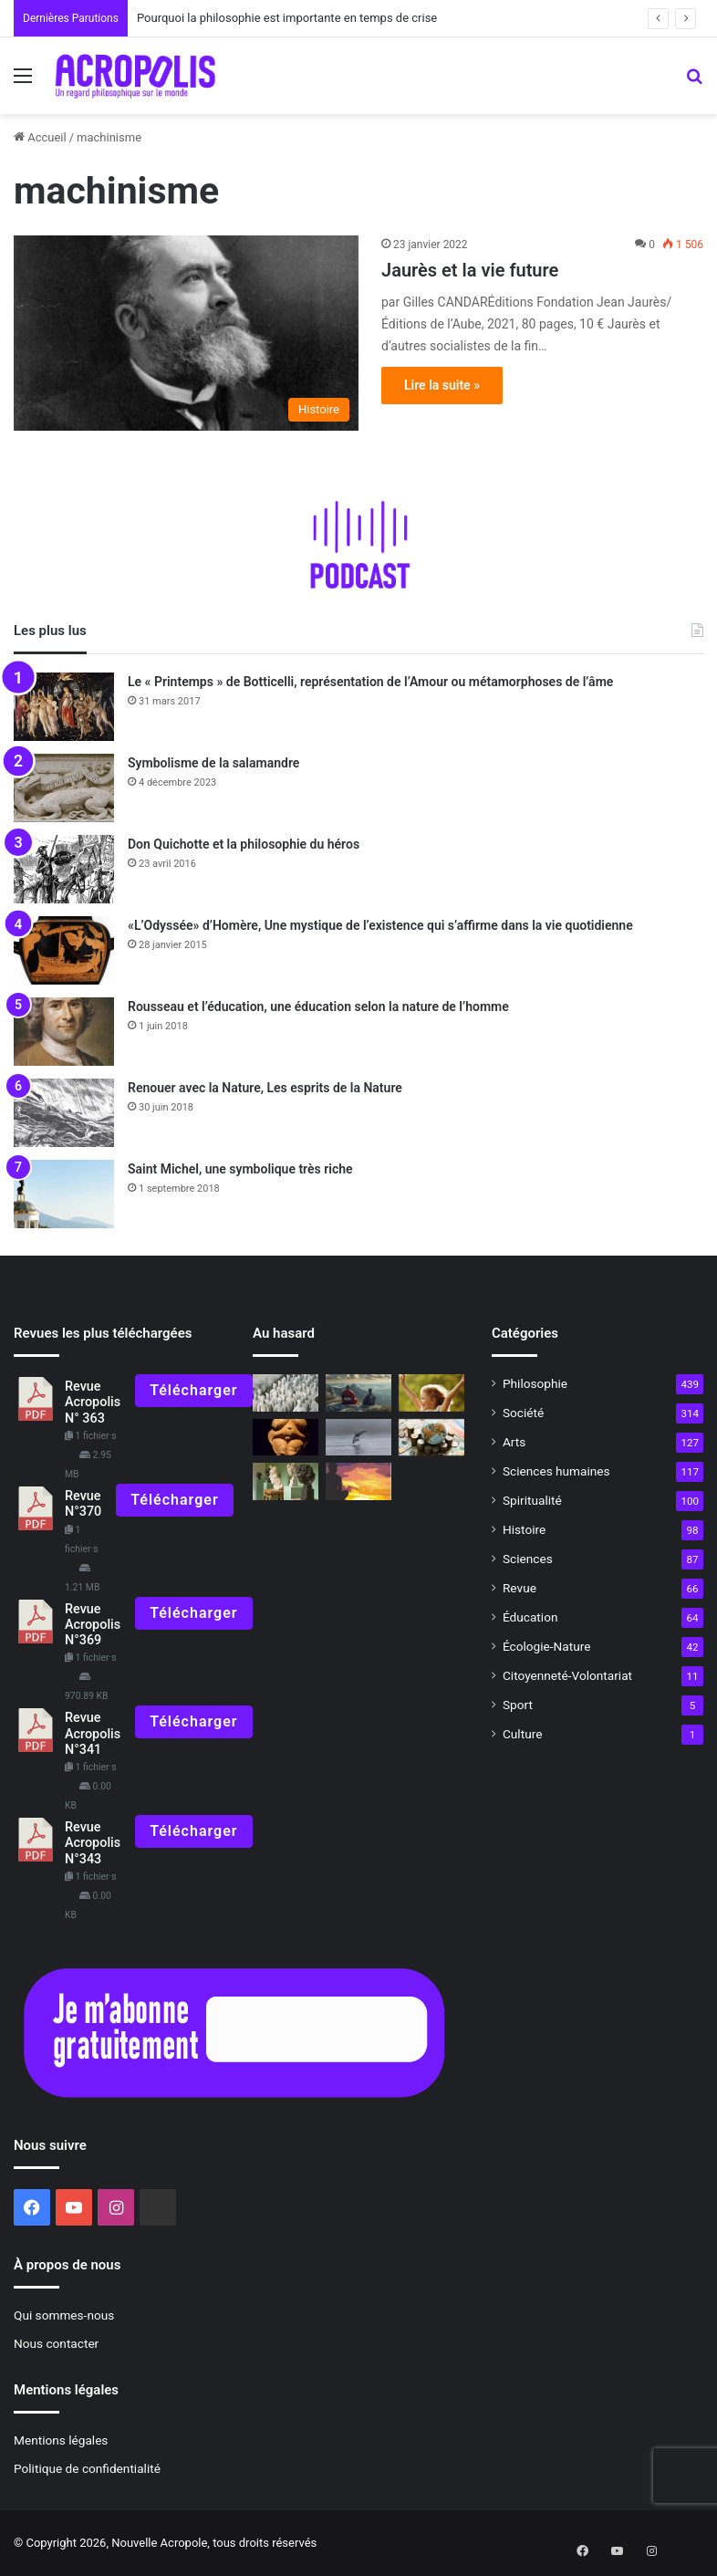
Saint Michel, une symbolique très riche (240, 1169)
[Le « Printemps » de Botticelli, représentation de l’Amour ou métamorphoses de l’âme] (64, 707)
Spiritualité (532, 1500)
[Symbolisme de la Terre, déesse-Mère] (285, 1437)
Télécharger (193, 1390)
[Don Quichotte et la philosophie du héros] (64, 869)
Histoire (524, 1529)
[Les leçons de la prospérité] (431, 1437)
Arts (514, 1441)
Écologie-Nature (546, 1646)
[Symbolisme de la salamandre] (64, 788)
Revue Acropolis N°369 (92, 1625)
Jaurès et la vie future (469, 270)
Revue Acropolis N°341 (92, 1733)
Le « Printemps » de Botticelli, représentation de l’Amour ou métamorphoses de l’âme (370, 681)
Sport (518, 1704)
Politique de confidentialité (87, 2468)
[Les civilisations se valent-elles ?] (285, 1393)
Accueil (40, 137)
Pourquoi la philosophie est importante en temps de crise (287, 18)
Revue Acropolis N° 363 (92, 1402)
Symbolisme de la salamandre (213, 763)
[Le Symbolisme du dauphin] (358, 1437)
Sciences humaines (556, 1471)
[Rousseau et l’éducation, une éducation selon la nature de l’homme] (64, 1031)
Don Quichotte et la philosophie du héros (243, 844)
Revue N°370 (83, 1503)
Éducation (530, 1617)
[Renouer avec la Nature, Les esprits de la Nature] (64, 1113)
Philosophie (535, 1383)
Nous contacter (56, 2343)
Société (523, 1412)
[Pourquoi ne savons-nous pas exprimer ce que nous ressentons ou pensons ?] (431, 1393)
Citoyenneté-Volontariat (567, 1675)
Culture (522, 1733)
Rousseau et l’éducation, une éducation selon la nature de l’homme (318, 1006)
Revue (519, 1587)
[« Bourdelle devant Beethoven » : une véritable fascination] (285, 1481)
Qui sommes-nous (64, 2315)
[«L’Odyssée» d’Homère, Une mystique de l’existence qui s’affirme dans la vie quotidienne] (64, 950)
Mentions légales (61, 2440)
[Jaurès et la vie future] (186, 332)
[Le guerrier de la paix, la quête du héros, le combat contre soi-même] (358, 1481)
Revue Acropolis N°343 (92, 1843)
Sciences (528, 1558)
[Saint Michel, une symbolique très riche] (64, 1194)
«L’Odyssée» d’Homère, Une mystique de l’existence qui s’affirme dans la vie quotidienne (380, 925)
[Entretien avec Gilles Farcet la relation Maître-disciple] (358, 1393)
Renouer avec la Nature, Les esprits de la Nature (265, 1087)
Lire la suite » (442, 385)
